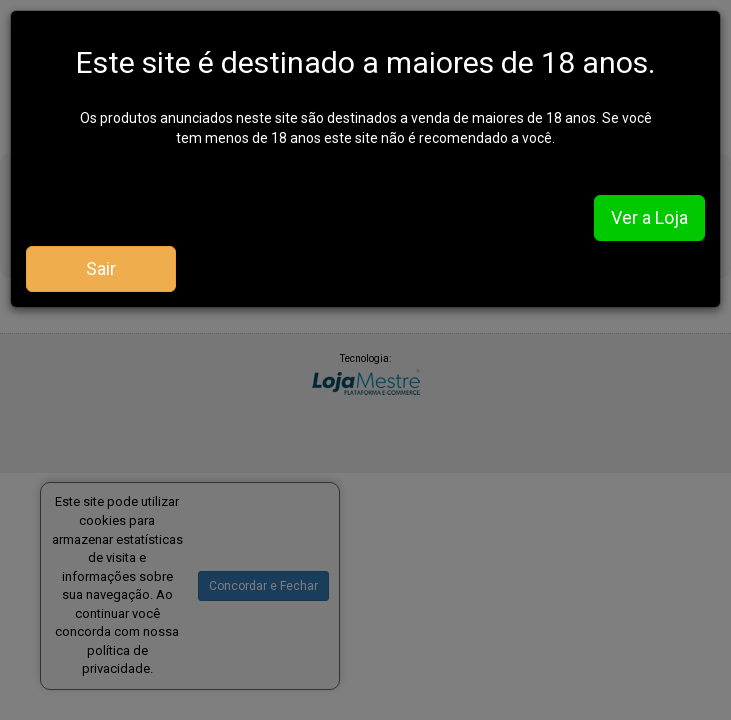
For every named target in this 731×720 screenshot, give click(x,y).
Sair (101, 268)
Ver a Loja (649, 217)
